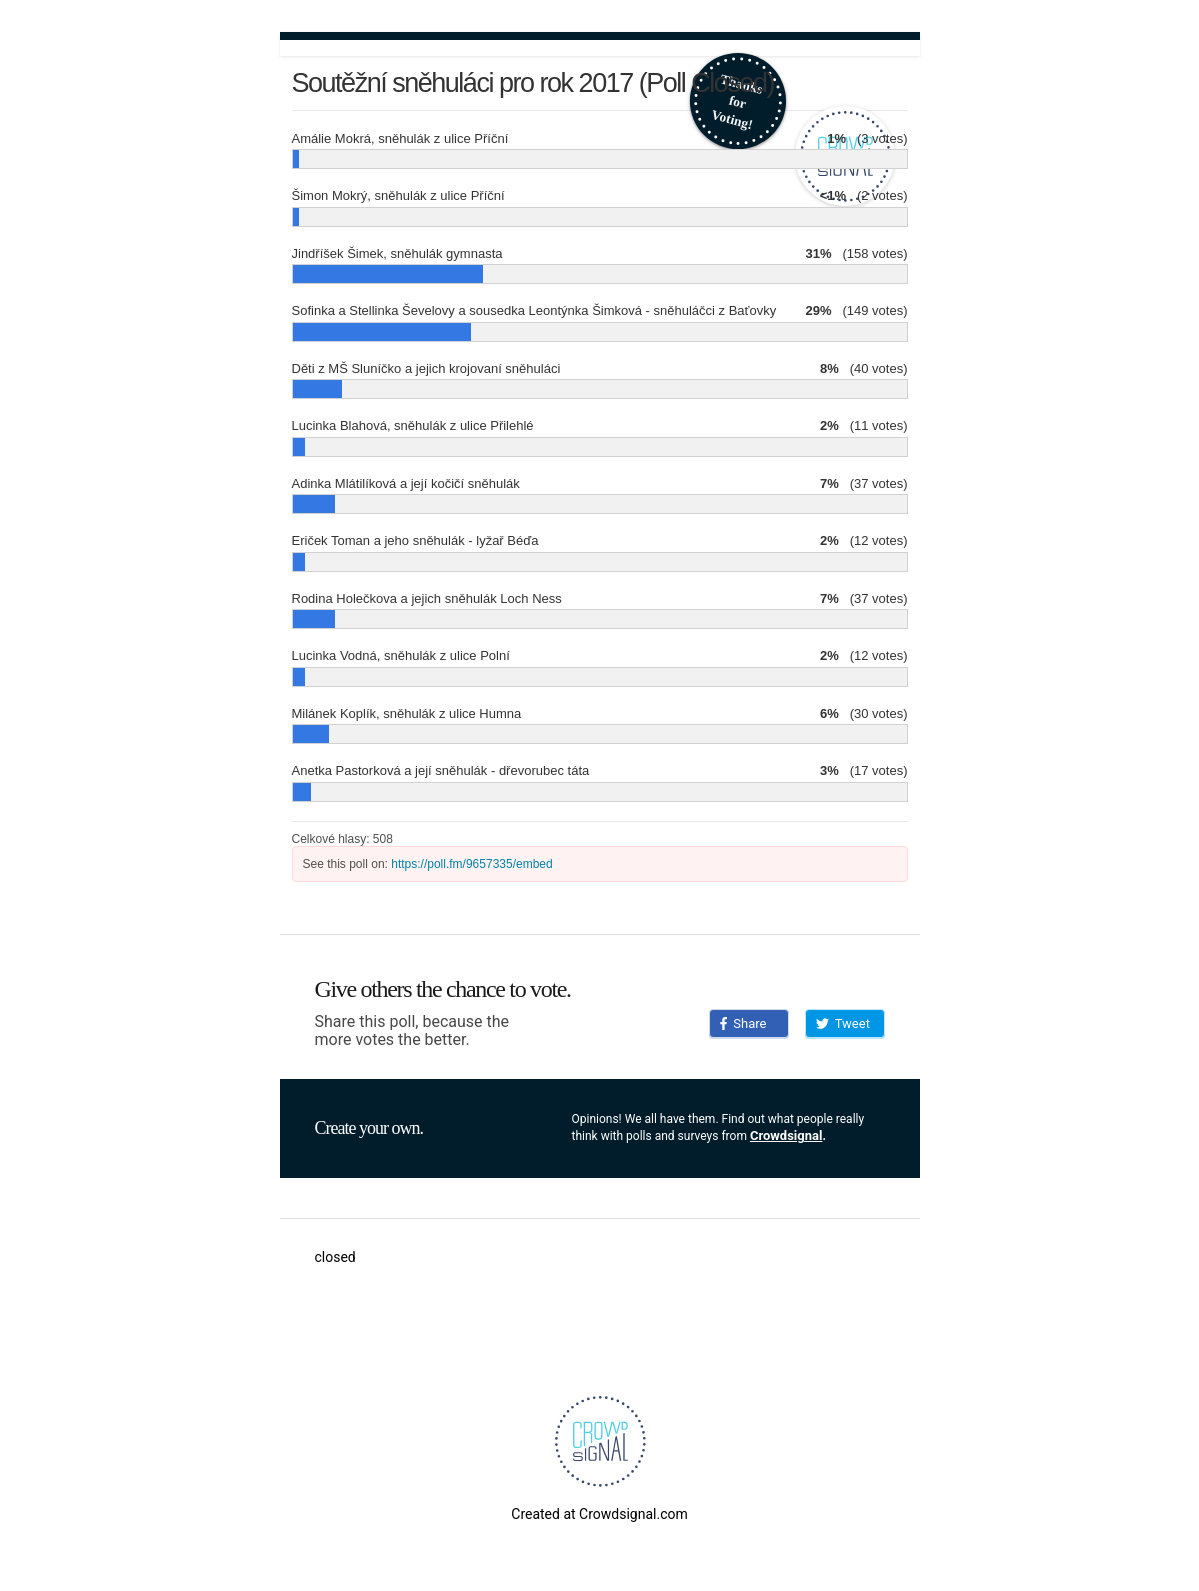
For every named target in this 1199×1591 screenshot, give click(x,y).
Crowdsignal (786, 1135)
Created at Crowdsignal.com (599, 1514)
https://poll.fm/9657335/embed (471, 864)
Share (743, 1023)
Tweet (843, 1023)
